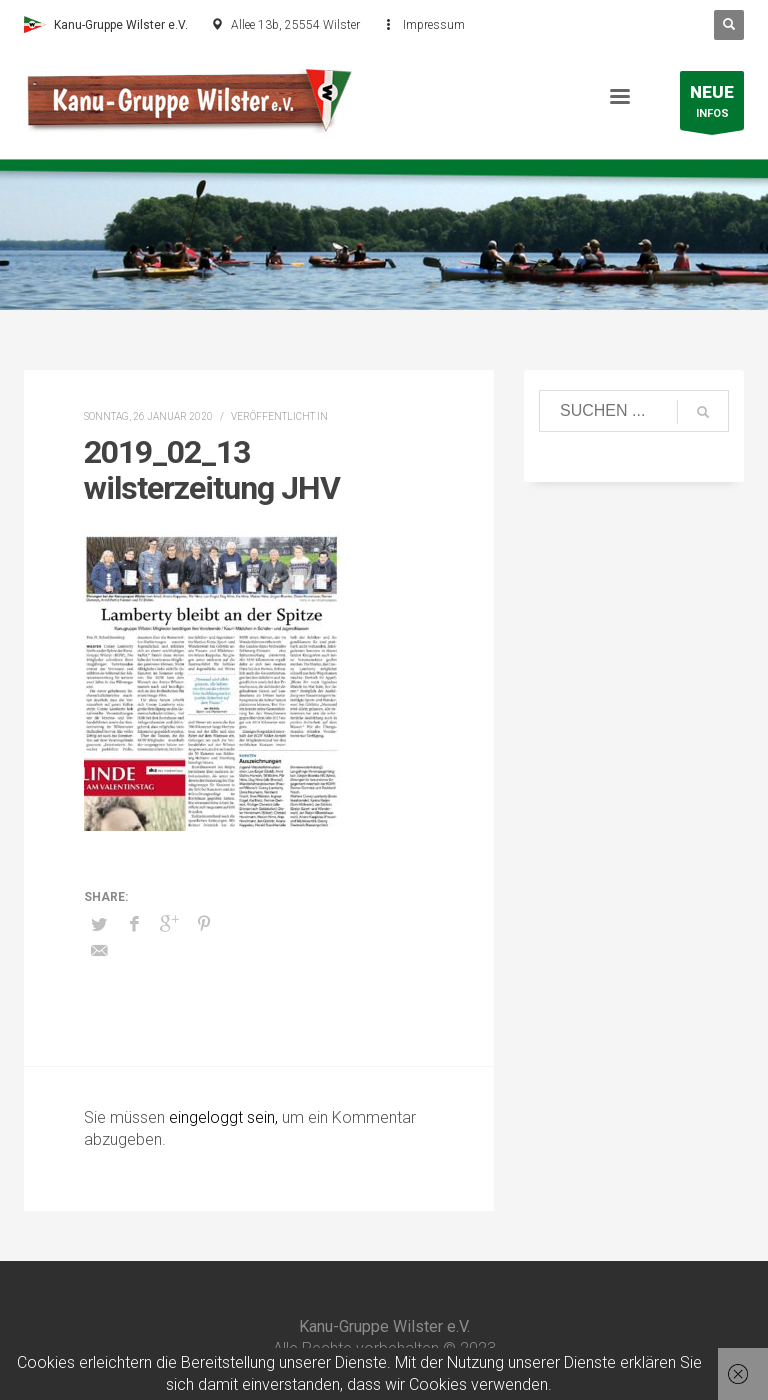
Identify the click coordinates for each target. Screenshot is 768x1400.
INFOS (712, 105)
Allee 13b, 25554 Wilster (295, 25)
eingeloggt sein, (225, 1117)
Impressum (434, 25)
